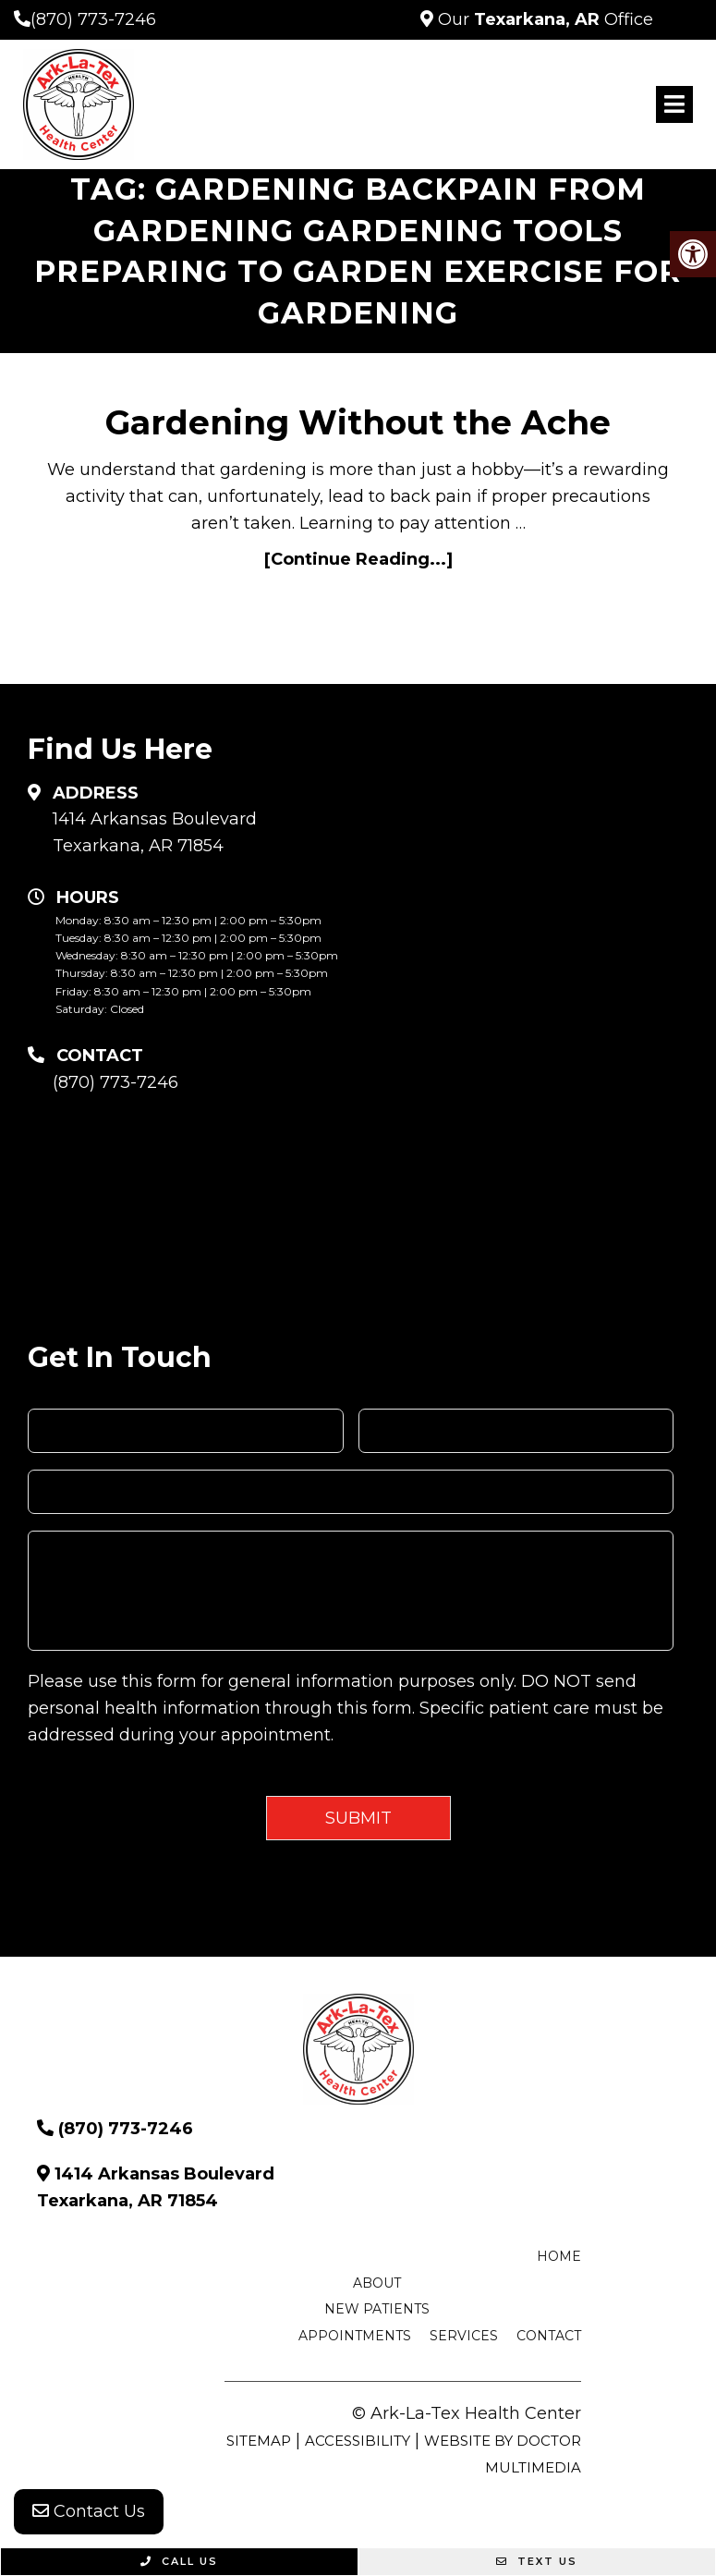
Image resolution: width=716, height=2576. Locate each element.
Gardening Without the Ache (358, 422)
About (377, 2283)
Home (559, 2256)
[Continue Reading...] (358, 559)
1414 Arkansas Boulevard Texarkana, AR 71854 (155, 832)
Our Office (543, 19)
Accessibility (357, 2440)
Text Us (536, 2561)
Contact (548, 2335)
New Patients (377, 2309)
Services (464, 2335)
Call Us (179, 2561)
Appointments (354, 2335)
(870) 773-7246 (93, 19)
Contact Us (88, 2511)
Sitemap (258, 2440)
